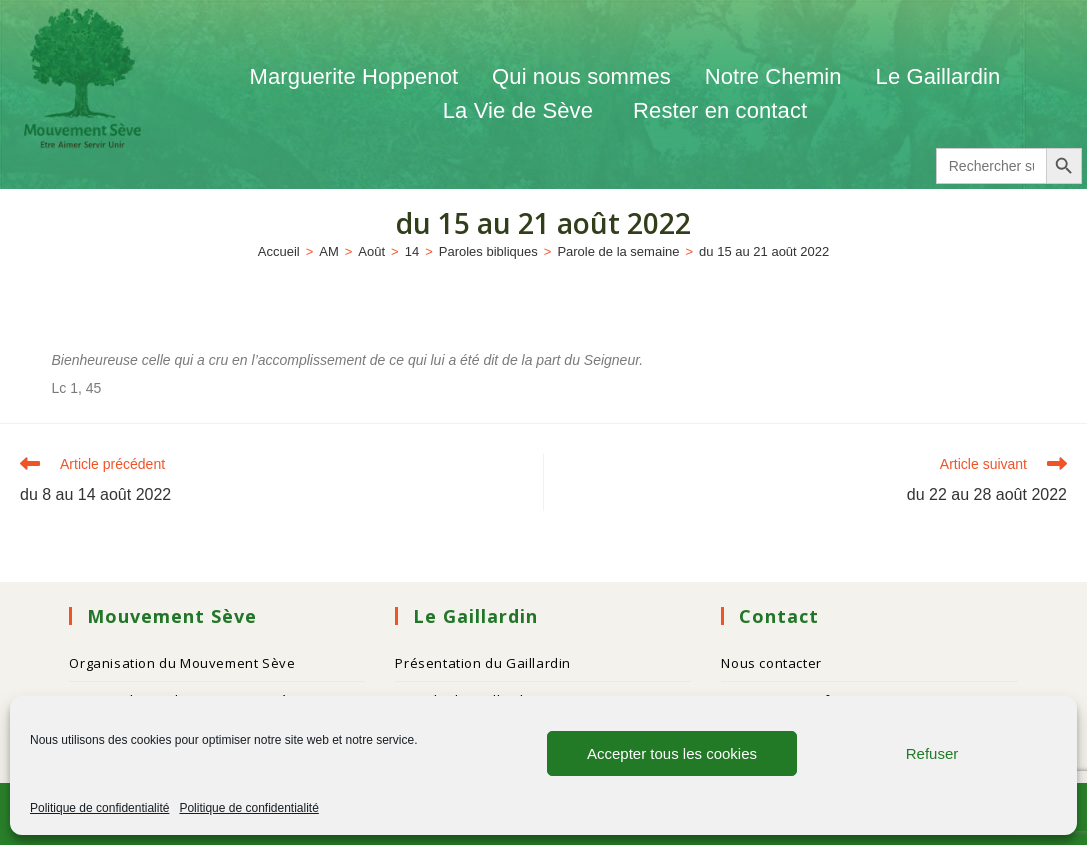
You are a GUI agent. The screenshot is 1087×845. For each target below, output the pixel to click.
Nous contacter (771, 663)
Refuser (932, 753)
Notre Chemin (773, 76)
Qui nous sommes (581, 76)
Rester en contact (720, 110)
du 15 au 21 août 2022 (764, 251)
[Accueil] (279, 251)
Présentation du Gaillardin (483, 663)
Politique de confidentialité (99, 808)
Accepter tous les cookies (672, 753)
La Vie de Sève (521, 110)
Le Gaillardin (938, 76)
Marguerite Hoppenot (354, 76)
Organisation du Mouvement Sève (182, 663)
